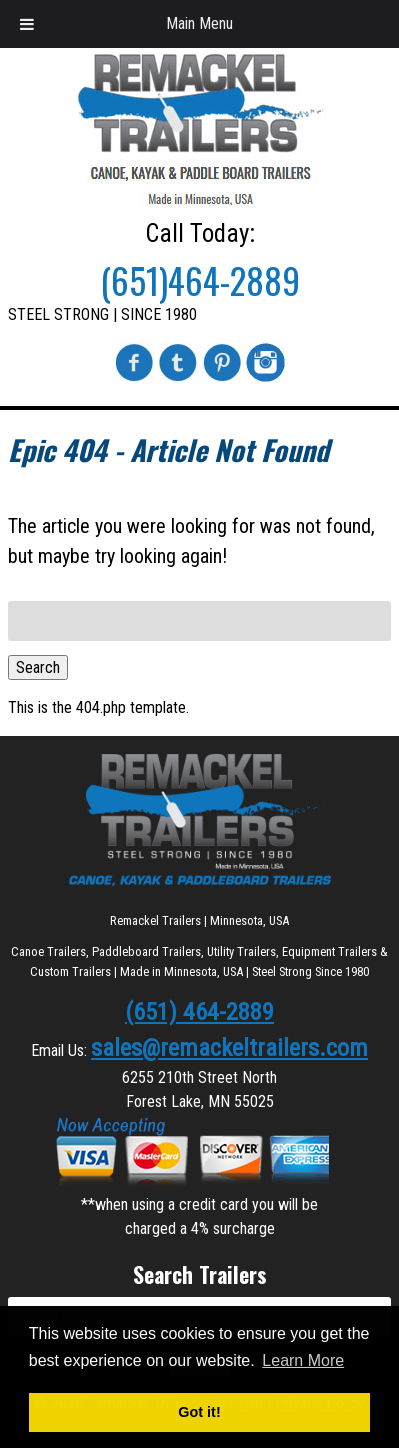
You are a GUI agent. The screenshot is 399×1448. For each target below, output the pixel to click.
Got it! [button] (199, 1412)
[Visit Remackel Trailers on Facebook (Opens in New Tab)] (134, 377)
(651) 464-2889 (199, 1012)
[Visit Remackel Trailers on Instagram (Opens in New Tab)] (266, 377)
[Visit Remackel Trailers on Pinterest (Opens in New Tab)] (222, 377)
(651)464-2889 (200, 280)
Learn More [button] (303, 1360)
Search (38, 667)
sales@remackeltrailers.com (229, 1048)
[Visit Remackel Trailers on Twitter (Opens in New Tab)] (178, 377)
